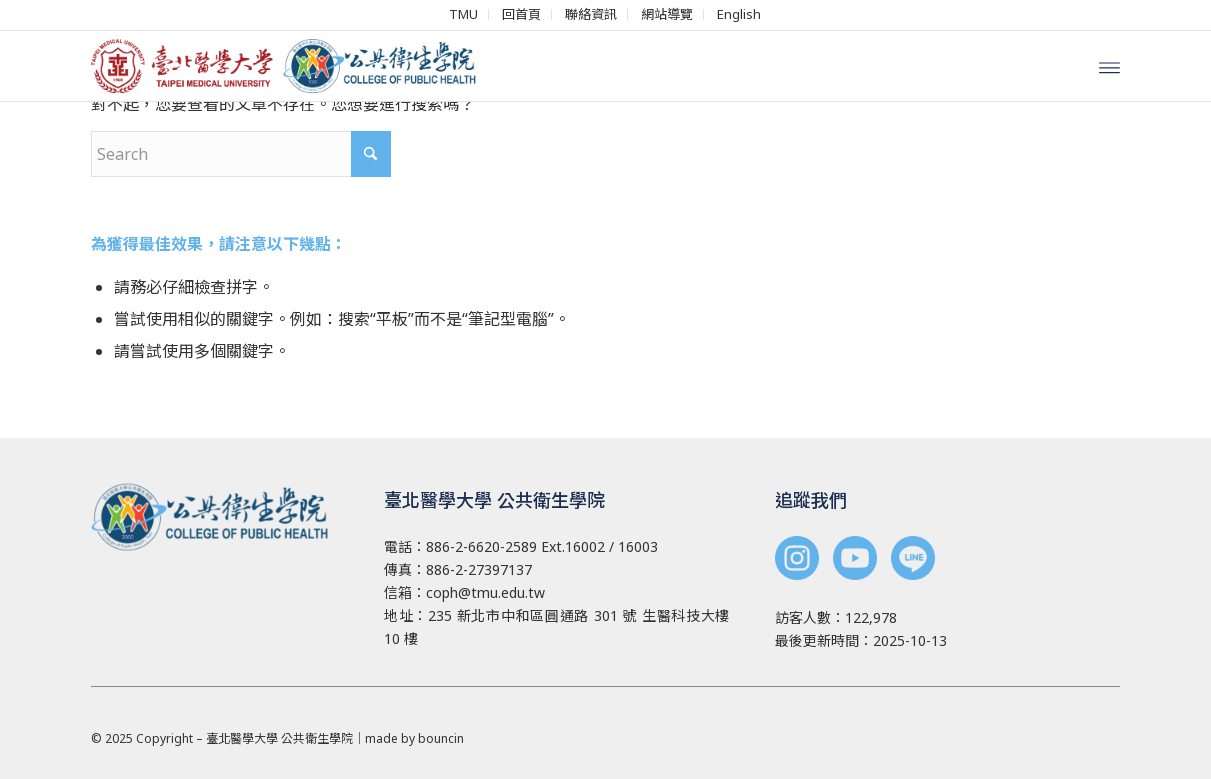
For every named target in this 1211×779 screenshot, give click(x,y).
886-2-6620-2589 (481, 546)
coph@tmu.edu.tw (485, 592)
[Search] (241, 154)
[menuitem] (464, 14)
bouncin (441, 738)
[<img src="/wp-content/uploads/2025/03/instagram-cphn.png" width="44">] (797, 560)
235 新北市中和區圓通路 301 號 (532, 615)
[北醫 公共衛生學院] (291, 66)
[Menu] (1109, 66)
